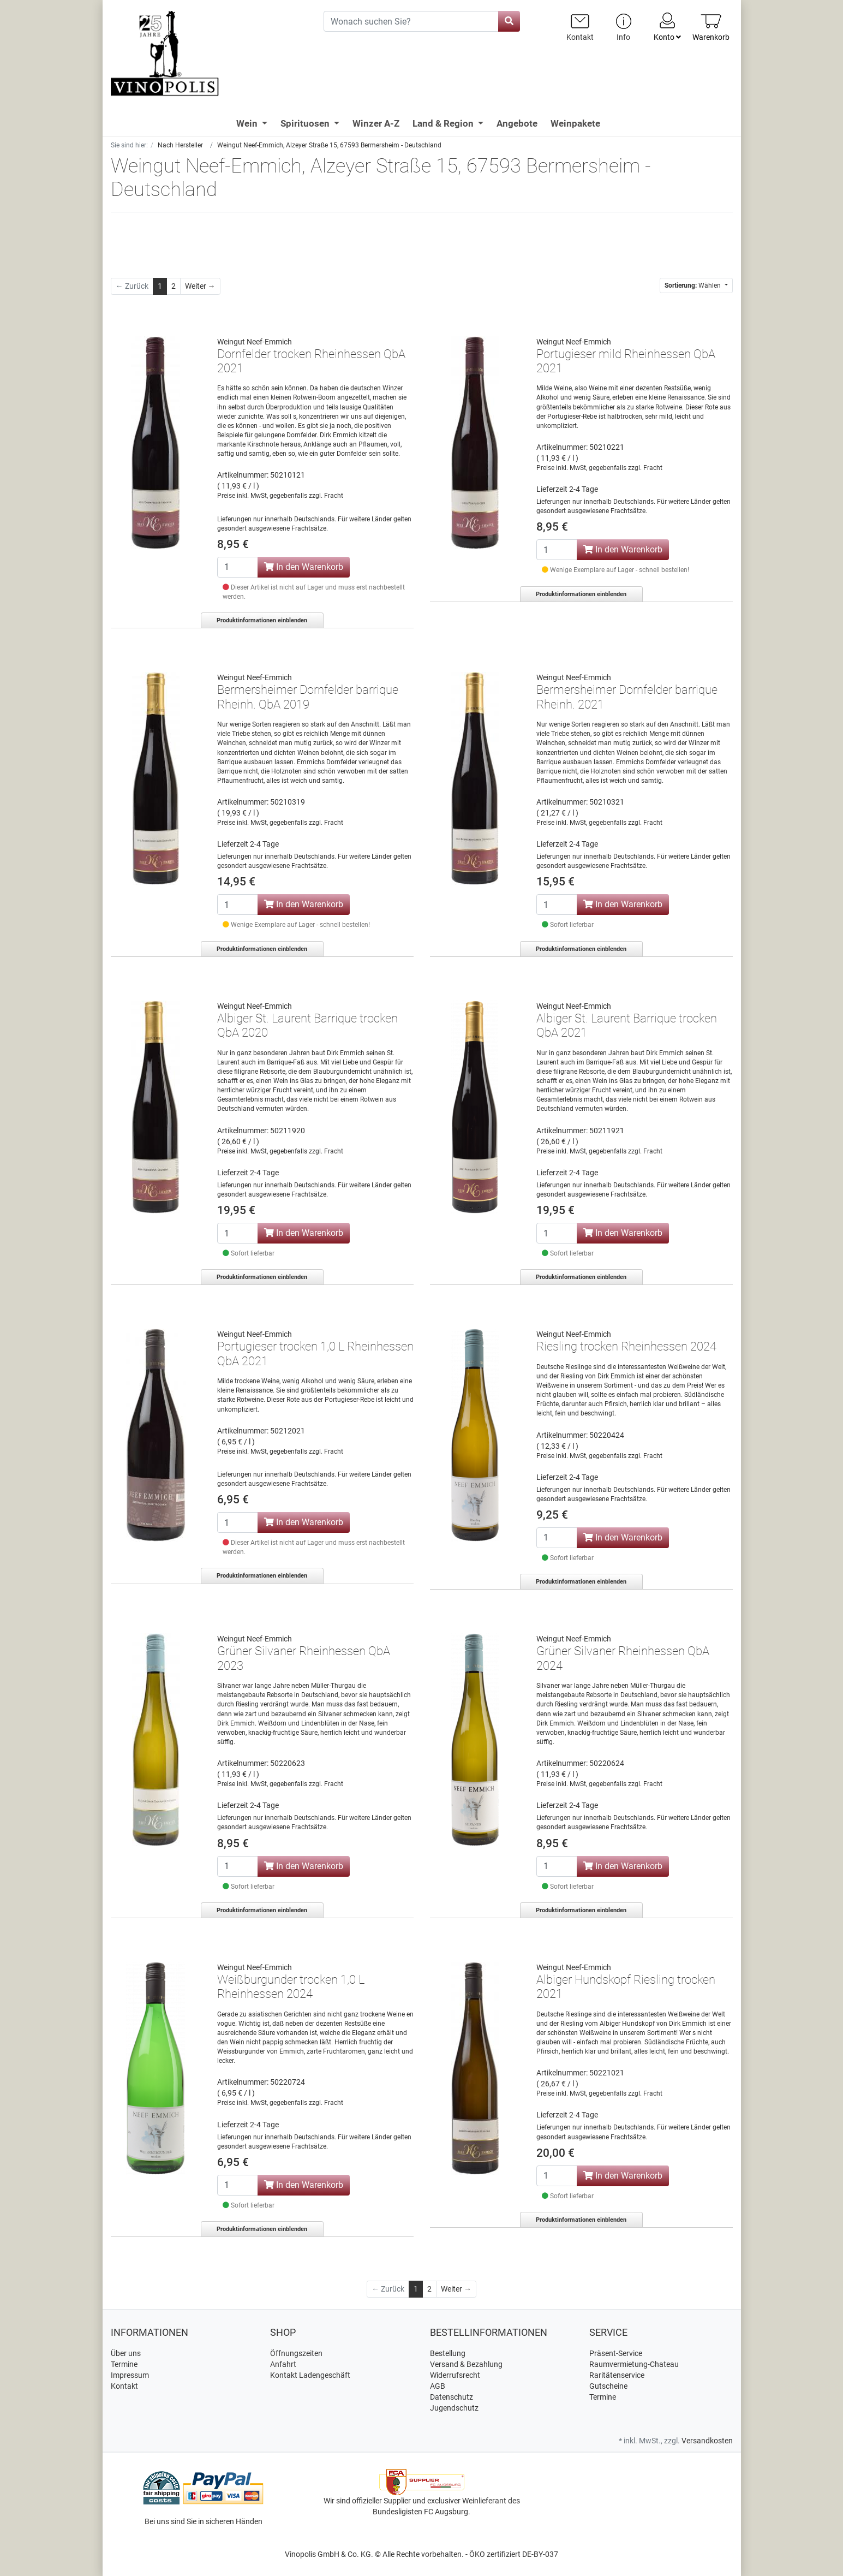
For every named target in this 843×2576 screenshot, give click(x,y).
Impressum (130, 2375)
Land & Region (444, 123)
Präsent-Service (615, 2353)
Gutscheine (608, 2386)
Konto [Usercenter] (667, 26)
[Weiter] (200, 286)
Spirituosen (306, 123)
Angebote (517, 123)
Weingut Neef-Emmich (254, 341)
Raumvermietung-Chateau (634, 2364)
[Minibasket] (711, 27)
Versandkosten (707, 2440)
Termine (124, 2364)
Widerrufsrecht (455, 2375)
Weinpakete (575, 123)
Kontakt (124, 2386)
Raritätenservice (616, 2375)
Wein (248, 123)
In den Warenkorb (303, 567)
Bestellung (447, 2353)
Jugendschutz (454, 2408)
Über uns (126, 2353)
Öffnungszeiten (296, 2353)
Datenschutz (451, 2397)
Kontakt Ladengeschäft (310, 2375)
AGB (437, 2386)
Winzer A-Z (375, 123)
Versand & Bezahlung (466, 2364)
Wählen (693, 285)
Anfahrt (283, 2364)
